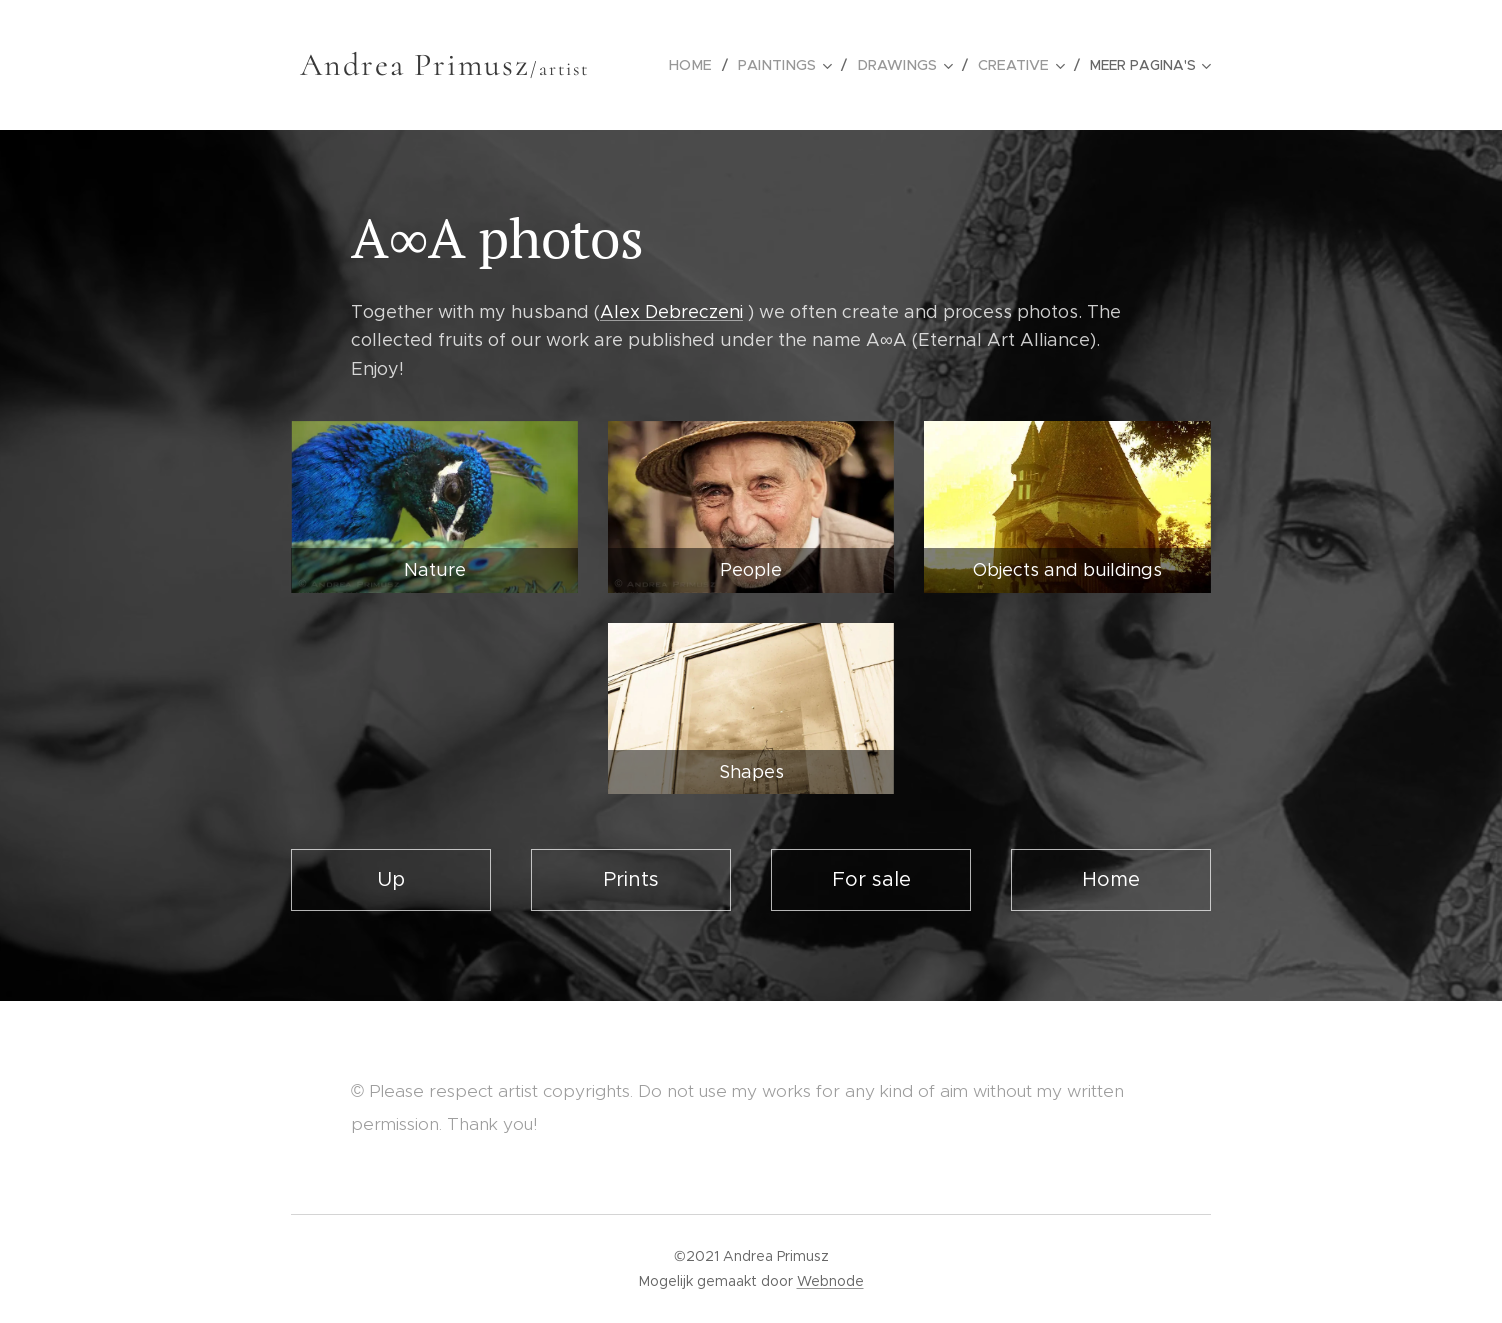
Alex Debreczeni (671, 312)
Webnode (830, 1281)
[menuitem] (706, 65)
